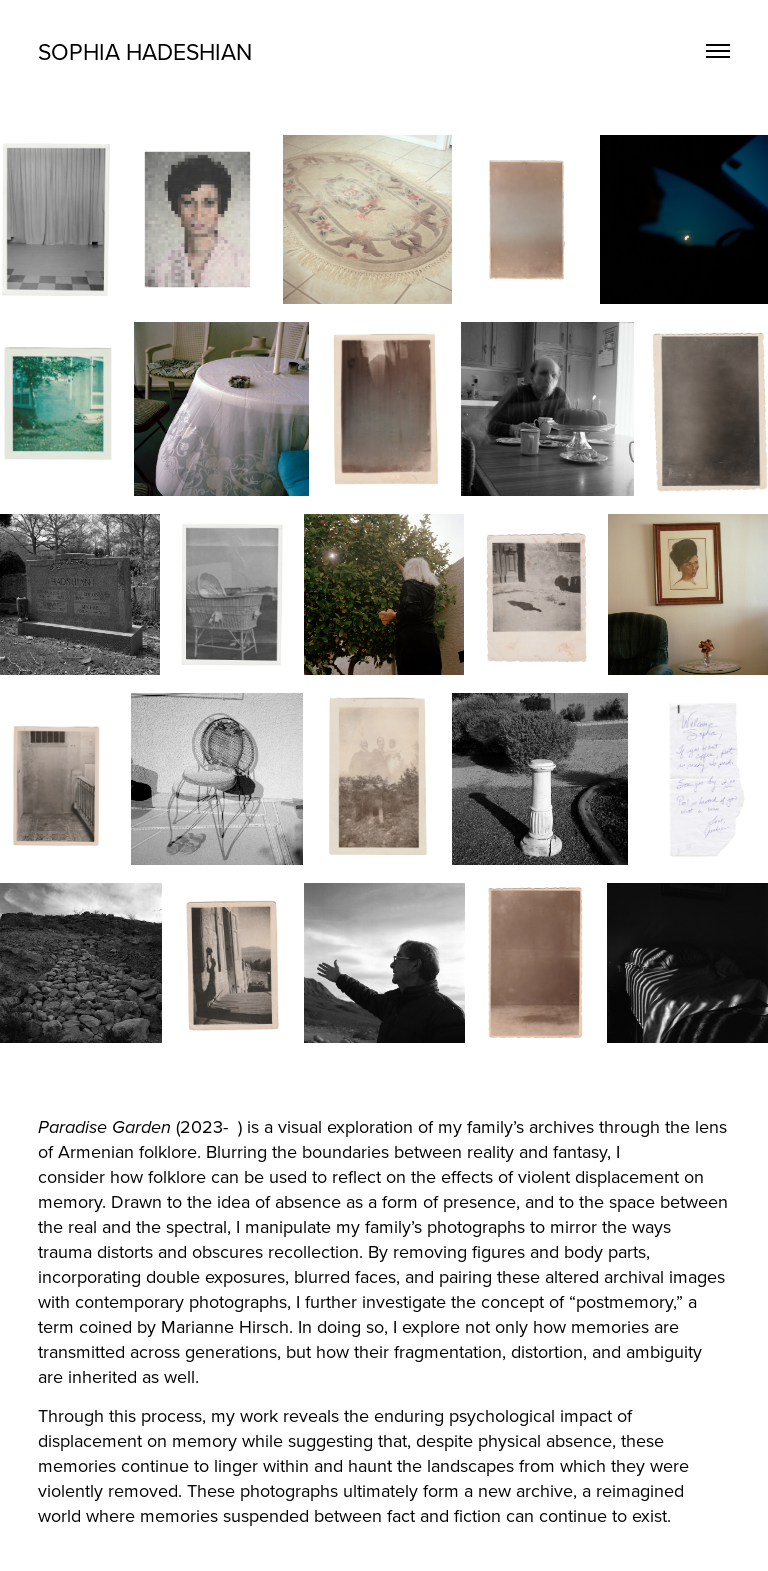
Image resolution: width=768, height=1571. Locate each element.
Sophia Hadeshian (145, 51)
